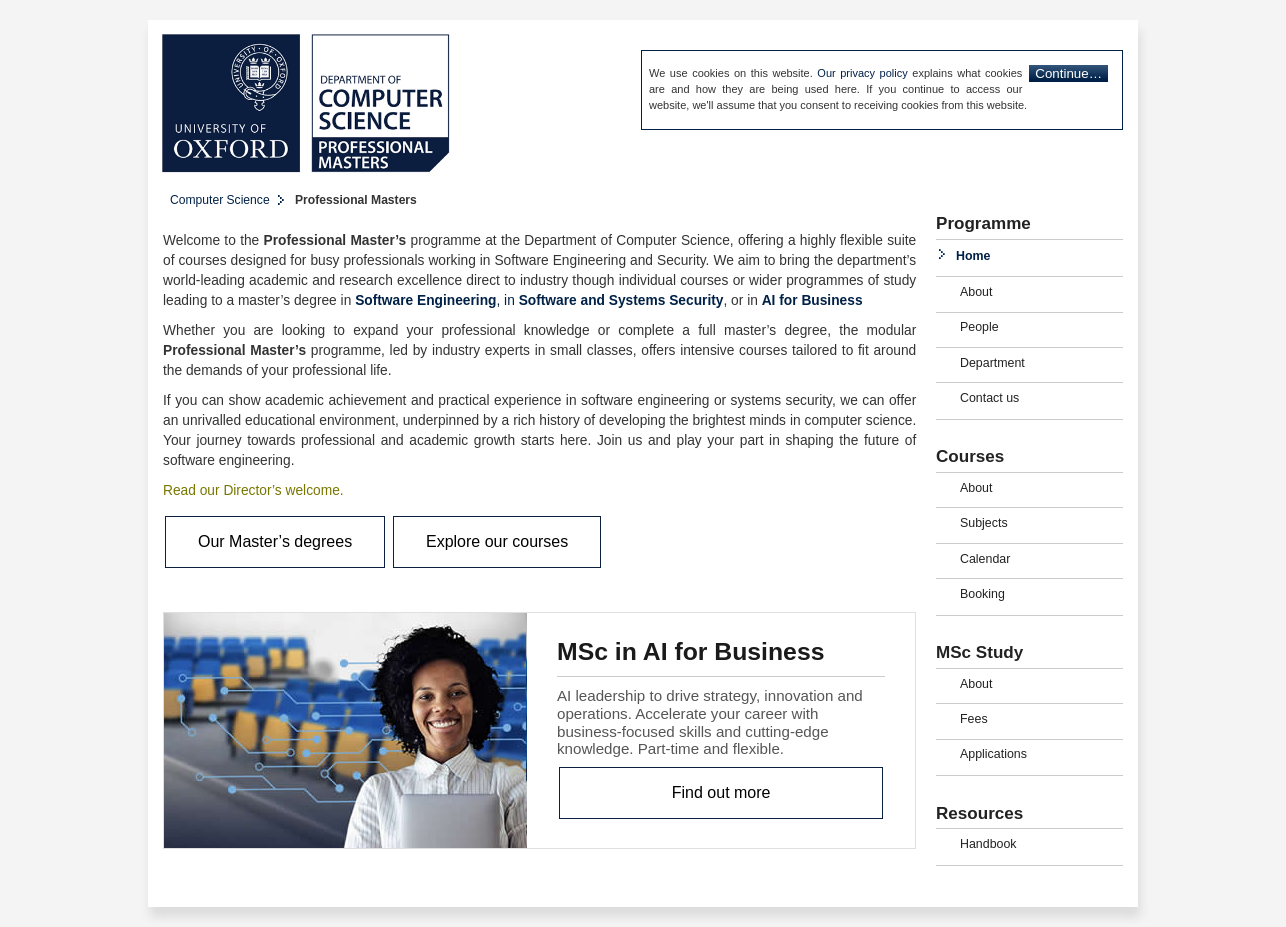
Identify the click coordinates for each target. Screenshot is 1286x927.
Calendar (985, 559)
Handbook (988, 844)
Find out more (721, 792)
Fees (974, 719)
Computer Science (220, 200)
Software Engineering (425, 300)
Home (973, 256)
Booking (982, 594)
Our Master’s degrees (275, 541)
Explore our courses (497, 541)
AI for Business (812, 300)
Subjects (984, 523)
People (979, 327)
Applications (993, 754)
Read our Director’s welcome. (253, 490)
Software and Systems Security (621, 300)
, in (507, 300)
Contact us (989, 398)
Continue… (1068, 73)
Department (992, 363)
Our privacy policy (862, 73)
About (976, 292)
